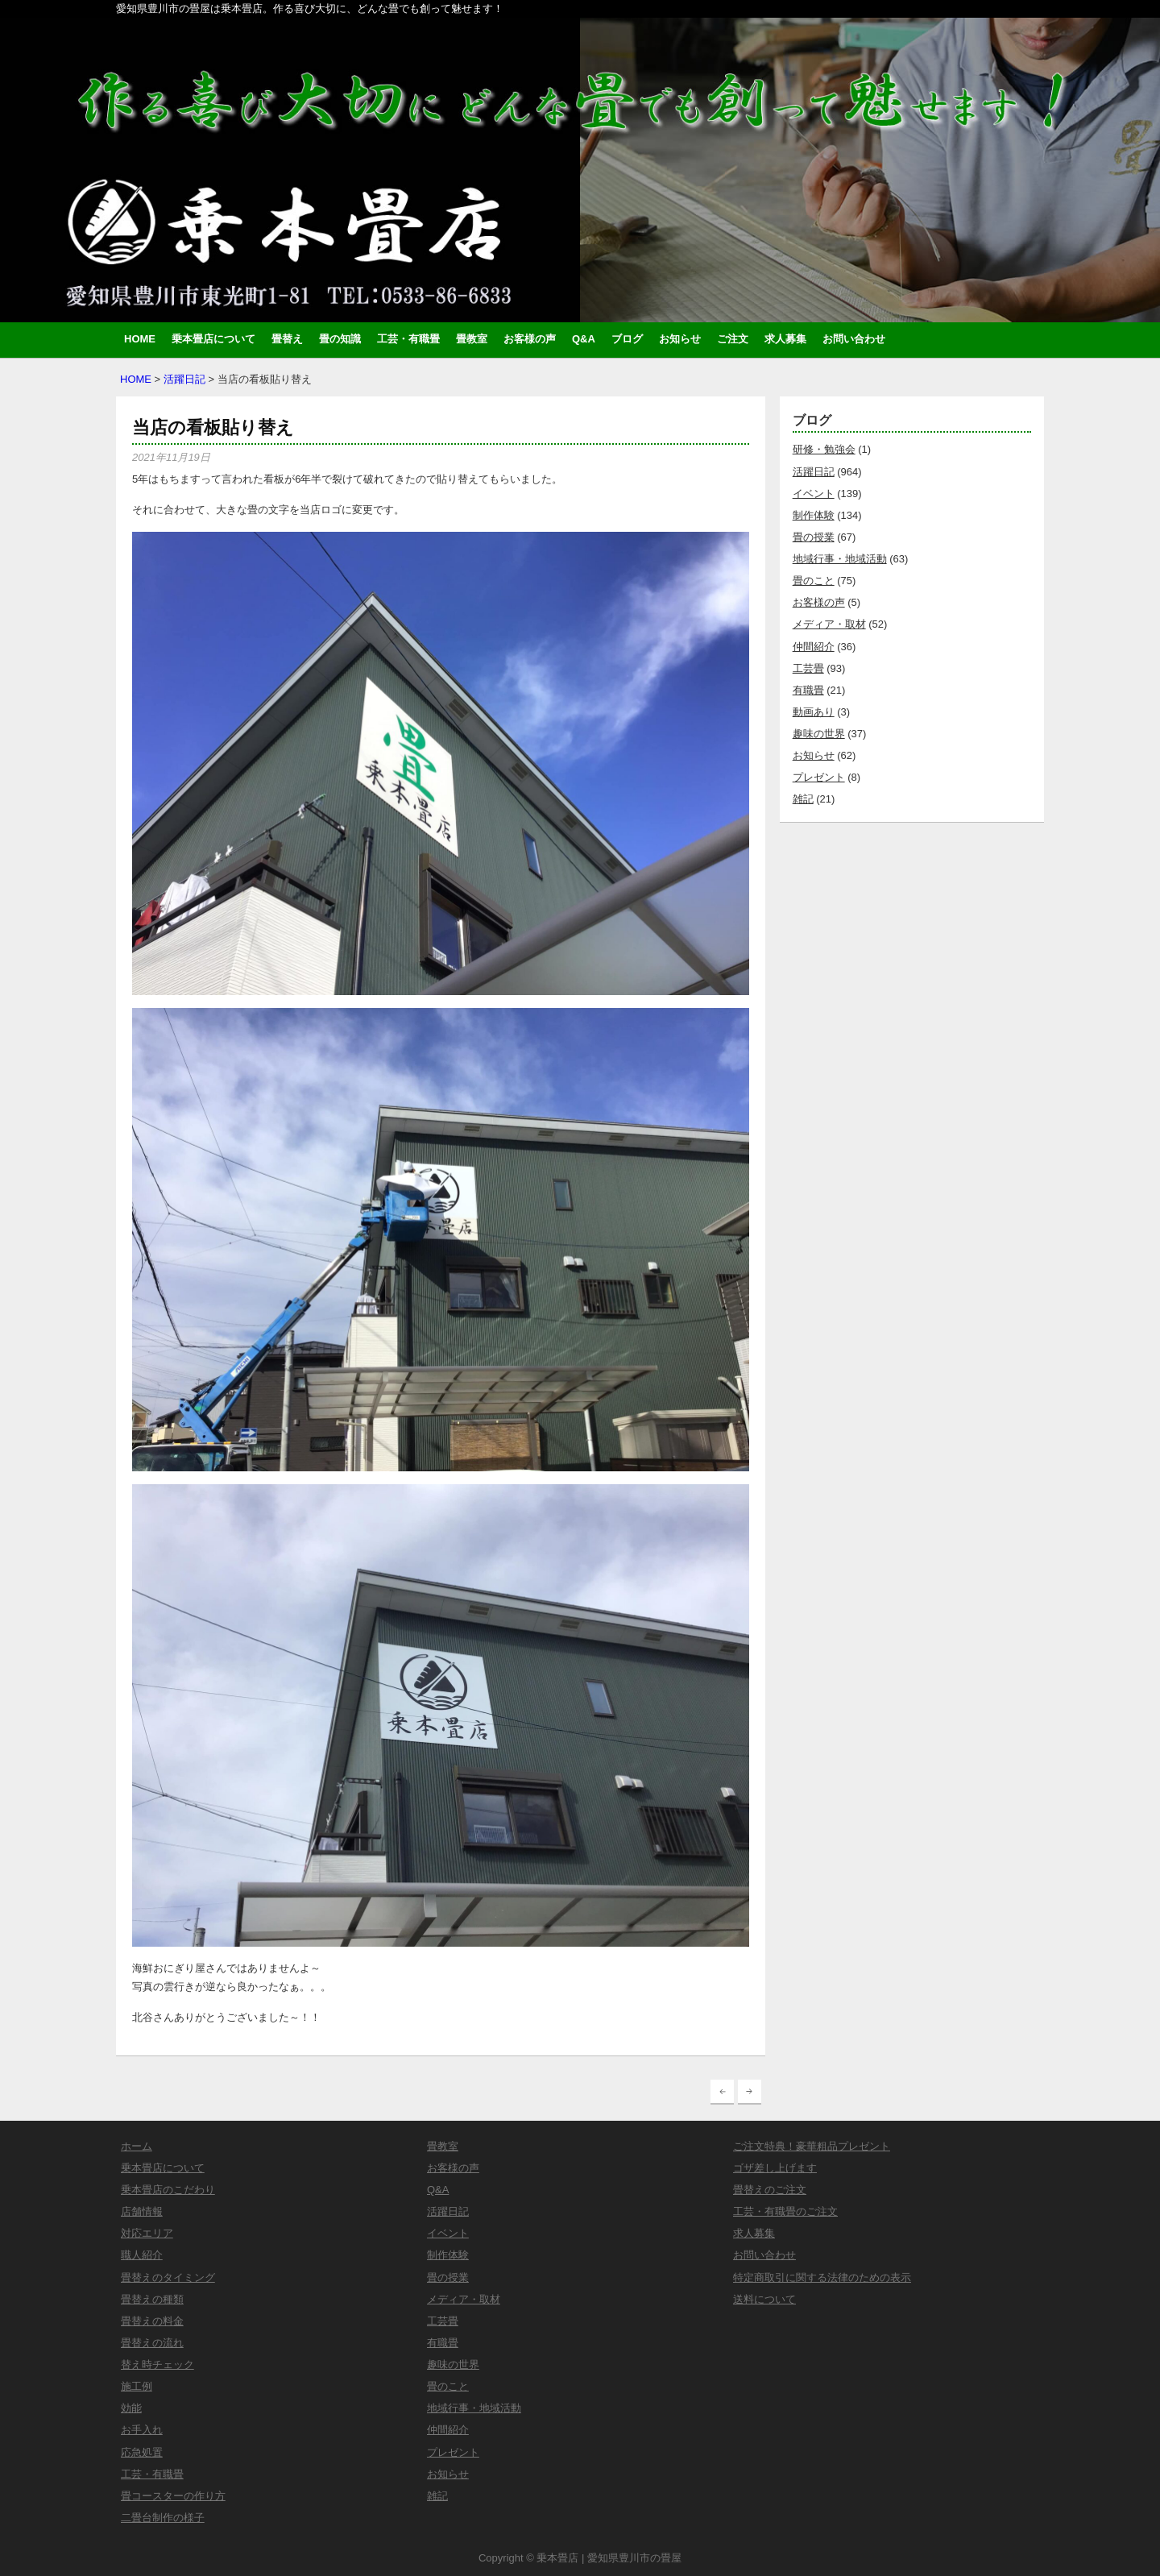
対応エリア (147, 2233)
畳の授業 (814, 537)
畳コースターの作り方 (173, 2496)
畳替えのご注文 (769, 2190)
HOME (139, 339)
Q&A (583, 339)
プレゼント (819, 777)
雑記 (803, 799)
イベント (814, 493)
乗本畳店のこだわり (168, 2190)
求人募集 (785, 339)
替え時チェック (157, 2364)
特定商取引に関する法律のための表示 (822, 2277)
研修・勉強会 (824, 449)
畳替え (287, 339)
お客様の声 (529, 339)
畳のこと (814, 581)
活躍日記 (184, 379)
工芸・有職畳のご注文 (785, 2211)
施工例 (136, 2386)
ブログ (627, 339)
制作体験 (814, 515)
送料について (764, 2299)
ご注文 (732, 339)
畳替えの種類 (152, 2299)
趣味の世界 (819, 734)
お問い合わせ (853, 339)
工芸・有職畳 (408, 339)
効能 (131, 2408)
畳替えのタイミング (168, 2277)
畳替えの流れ (152, 2343)
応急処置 (142, 2452)
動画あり (814, 712)
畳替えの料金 (152, 2321)
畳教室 (471, 339)
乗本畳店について (213, 339)
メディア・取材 (829, 624)
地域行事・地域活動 (840, 559)
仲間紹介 (814, 647)
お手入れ (142, 2430)
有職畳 (808, 690)
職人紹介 (142, 2255)
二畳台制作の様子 (163, 2518)
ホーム (136, 2146)
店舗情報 (142, 2211)
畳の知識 (340, 339)
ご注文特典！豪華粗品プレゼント (811, 2146)
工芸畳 (808, 668)
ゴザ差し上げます (775, 2168)
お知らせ (680, 339)
